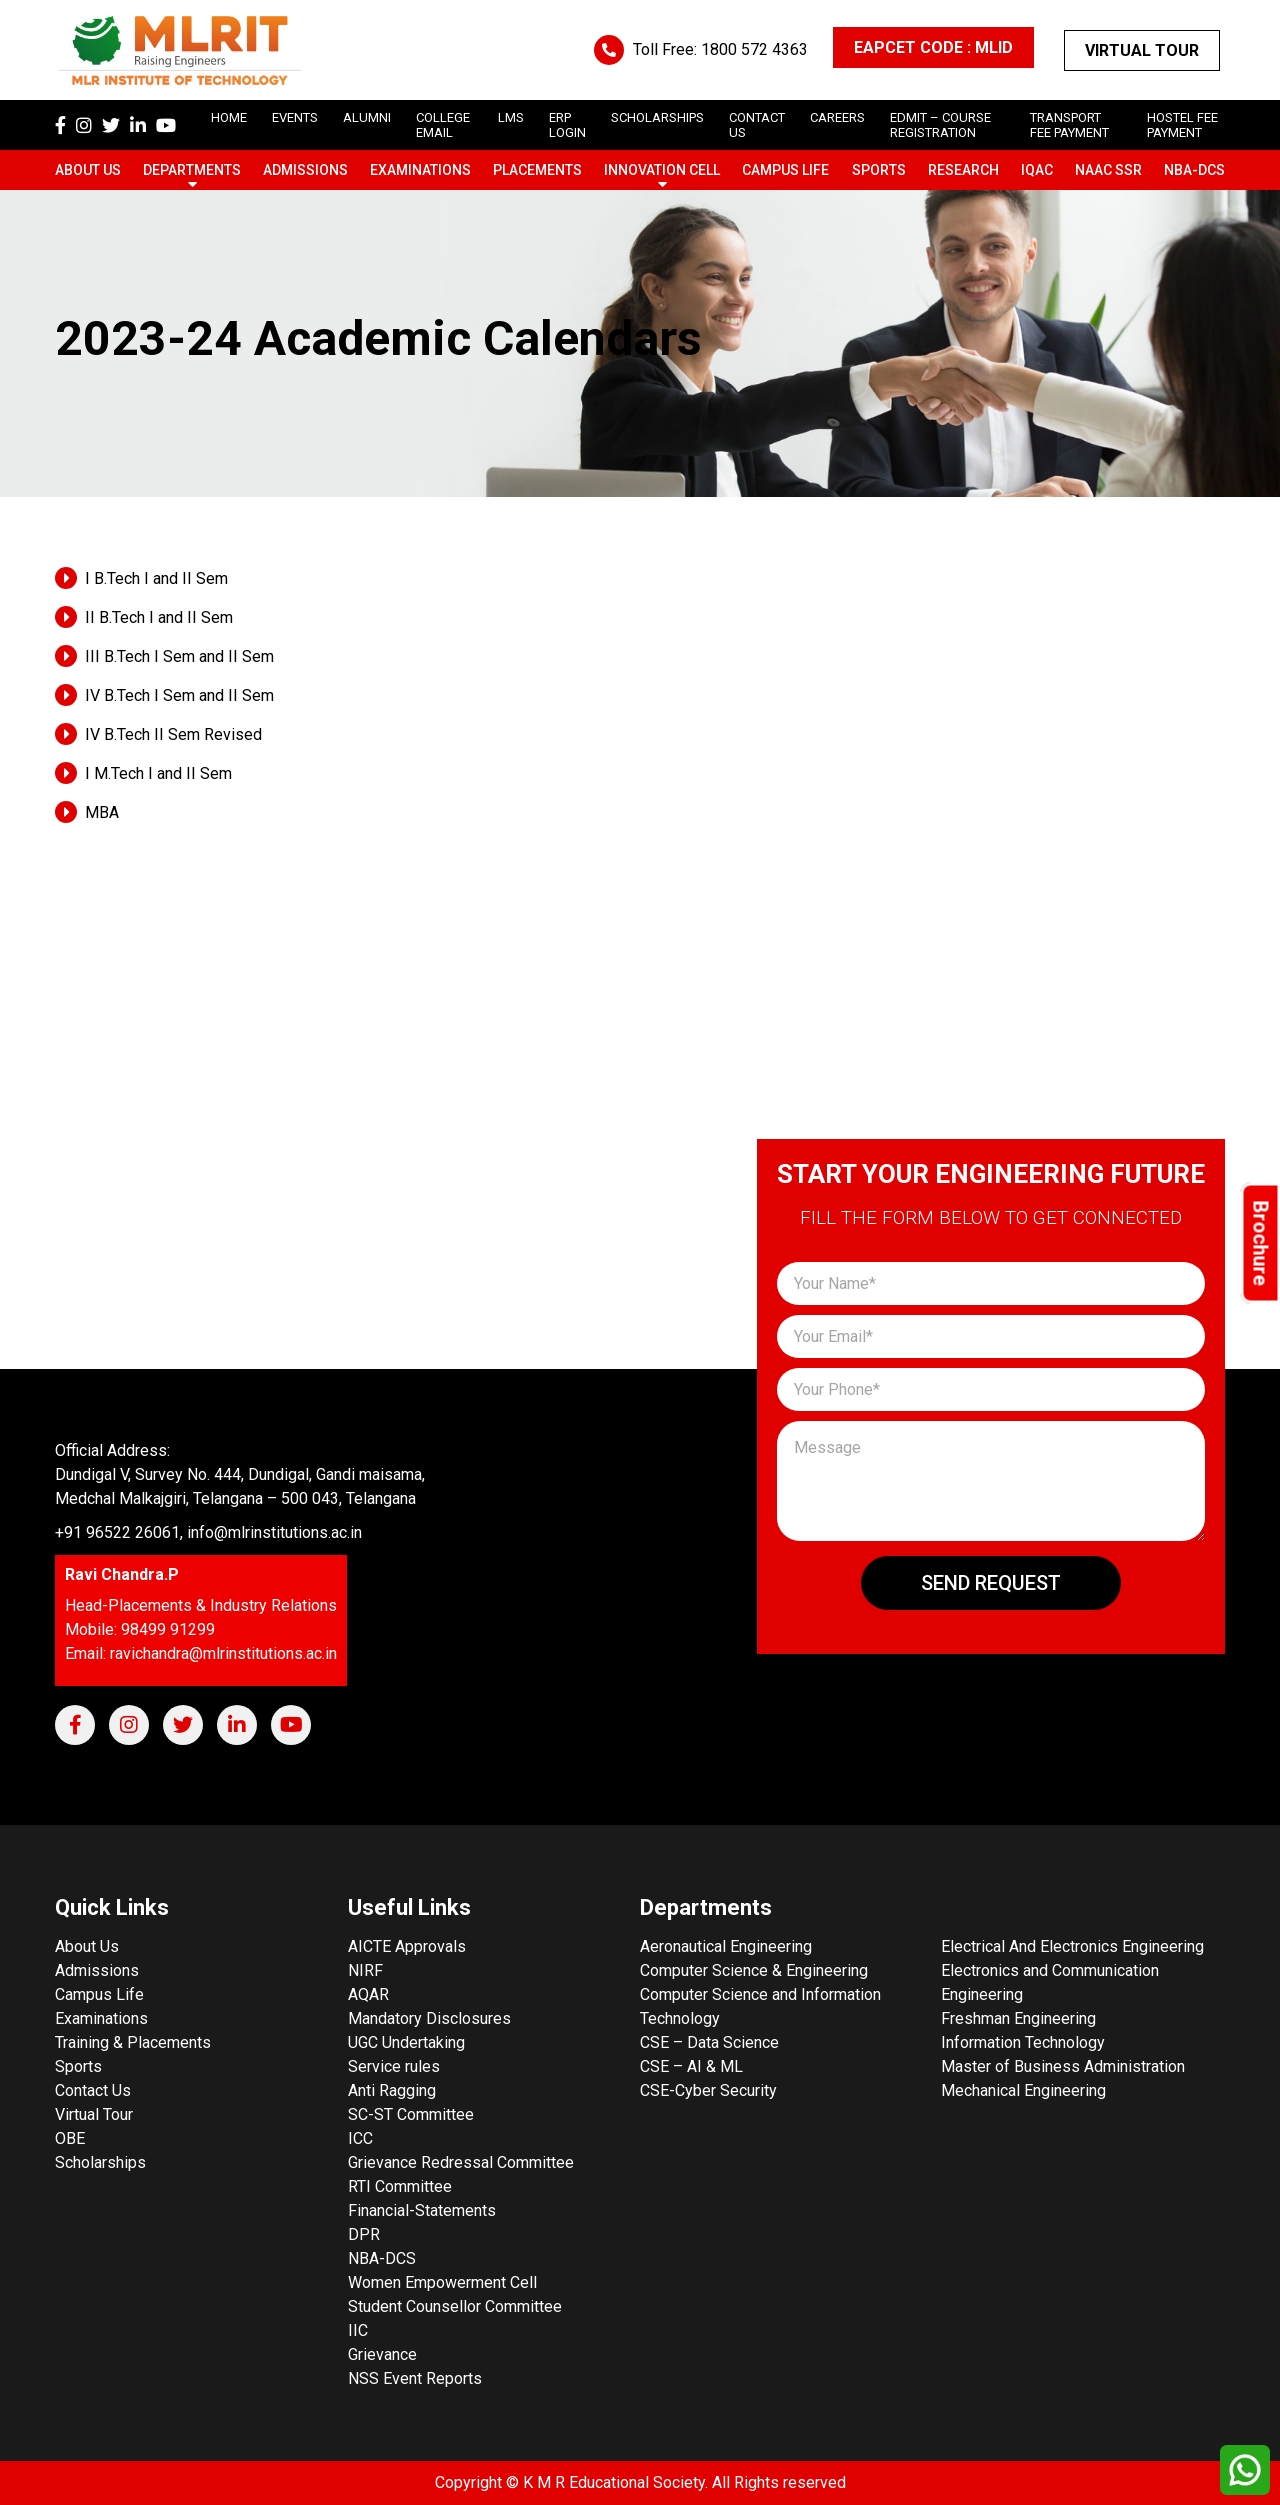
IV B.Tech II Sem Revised (173, 734)
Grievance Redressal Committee (461, 2162)
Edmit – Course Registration (940, 125)
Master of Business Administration (1063, 2066)
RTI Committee (400, 2186)
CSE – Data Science (709, 2042)
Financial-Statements (422, 2210)
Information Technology (1023, 2042)
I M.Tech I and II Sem (158, 773)
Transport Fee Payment (1069, 125)
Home (229, 117)
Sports (879, 170)
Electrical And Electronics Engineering (1072, 1946)
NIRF (365, 1970)
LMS (511, 117)
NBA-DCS (1194, 170)
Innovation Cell (662, 170)
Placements (537, 170)
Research (963, 170)
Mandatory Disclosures (429, 2018)
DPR (364, 2234)
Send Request (991, 1583)
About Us (88, 170)
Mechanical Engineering (1023, 2090)
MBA (102, 812)
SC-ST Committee (411, 2114)
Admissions (305, 170)
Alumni (367, 117)
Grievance (382, 2354)
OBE (70, 2138)
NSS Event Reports (415, 2378)
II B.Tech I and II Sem (159, 617)
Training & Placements (133, 2042)
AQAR (368, 1994)
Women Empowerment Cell (442, 2282)
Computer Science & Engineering (754, 1970)
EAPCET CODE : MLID (933, 47)
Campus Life (785, 170)
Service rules (394, 2066)
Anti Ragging (392, 2090)
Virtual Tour (1142, 50)
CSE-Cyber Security (708, 2090)
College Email (443, 125)
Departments (192, 170)
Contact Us (93, 2090)
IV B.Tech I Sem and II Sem (179, 695)
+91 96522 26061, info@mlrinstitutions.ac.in (208, 1532)
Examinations (420, 170)
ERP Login (567, 125)
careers (837, 117)
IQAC (1037, 170)
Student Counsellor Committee (455, 2306)
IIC (358, 2330)
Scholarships (100, 2162)
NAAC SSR (1108, 170)
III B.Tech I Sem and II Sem (179, 656)
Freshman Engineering (1018, 2018)
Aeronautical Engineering (726, 1946)
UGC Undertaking (406, 2042)
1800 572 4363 (754, 49)
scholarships (657, 117)
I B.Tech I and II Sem (156, 578)
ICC (360, 2138)
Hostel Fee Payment (1182, 125)
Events (295, 117)
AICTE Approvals (407, 1946)
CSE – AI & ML (691, 2066)
